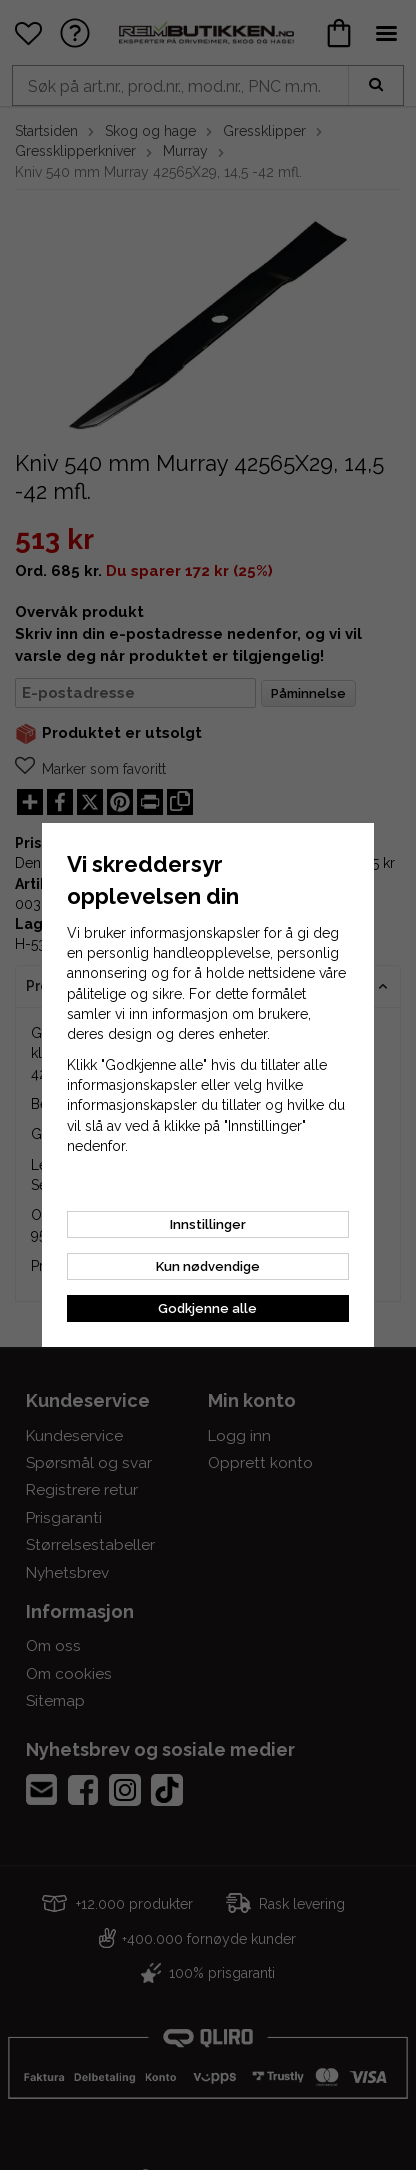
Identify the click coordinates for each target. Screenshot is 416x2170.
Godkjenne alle (207, 1308)
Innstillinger (208, 1224)
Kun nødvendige (208, 1266)
